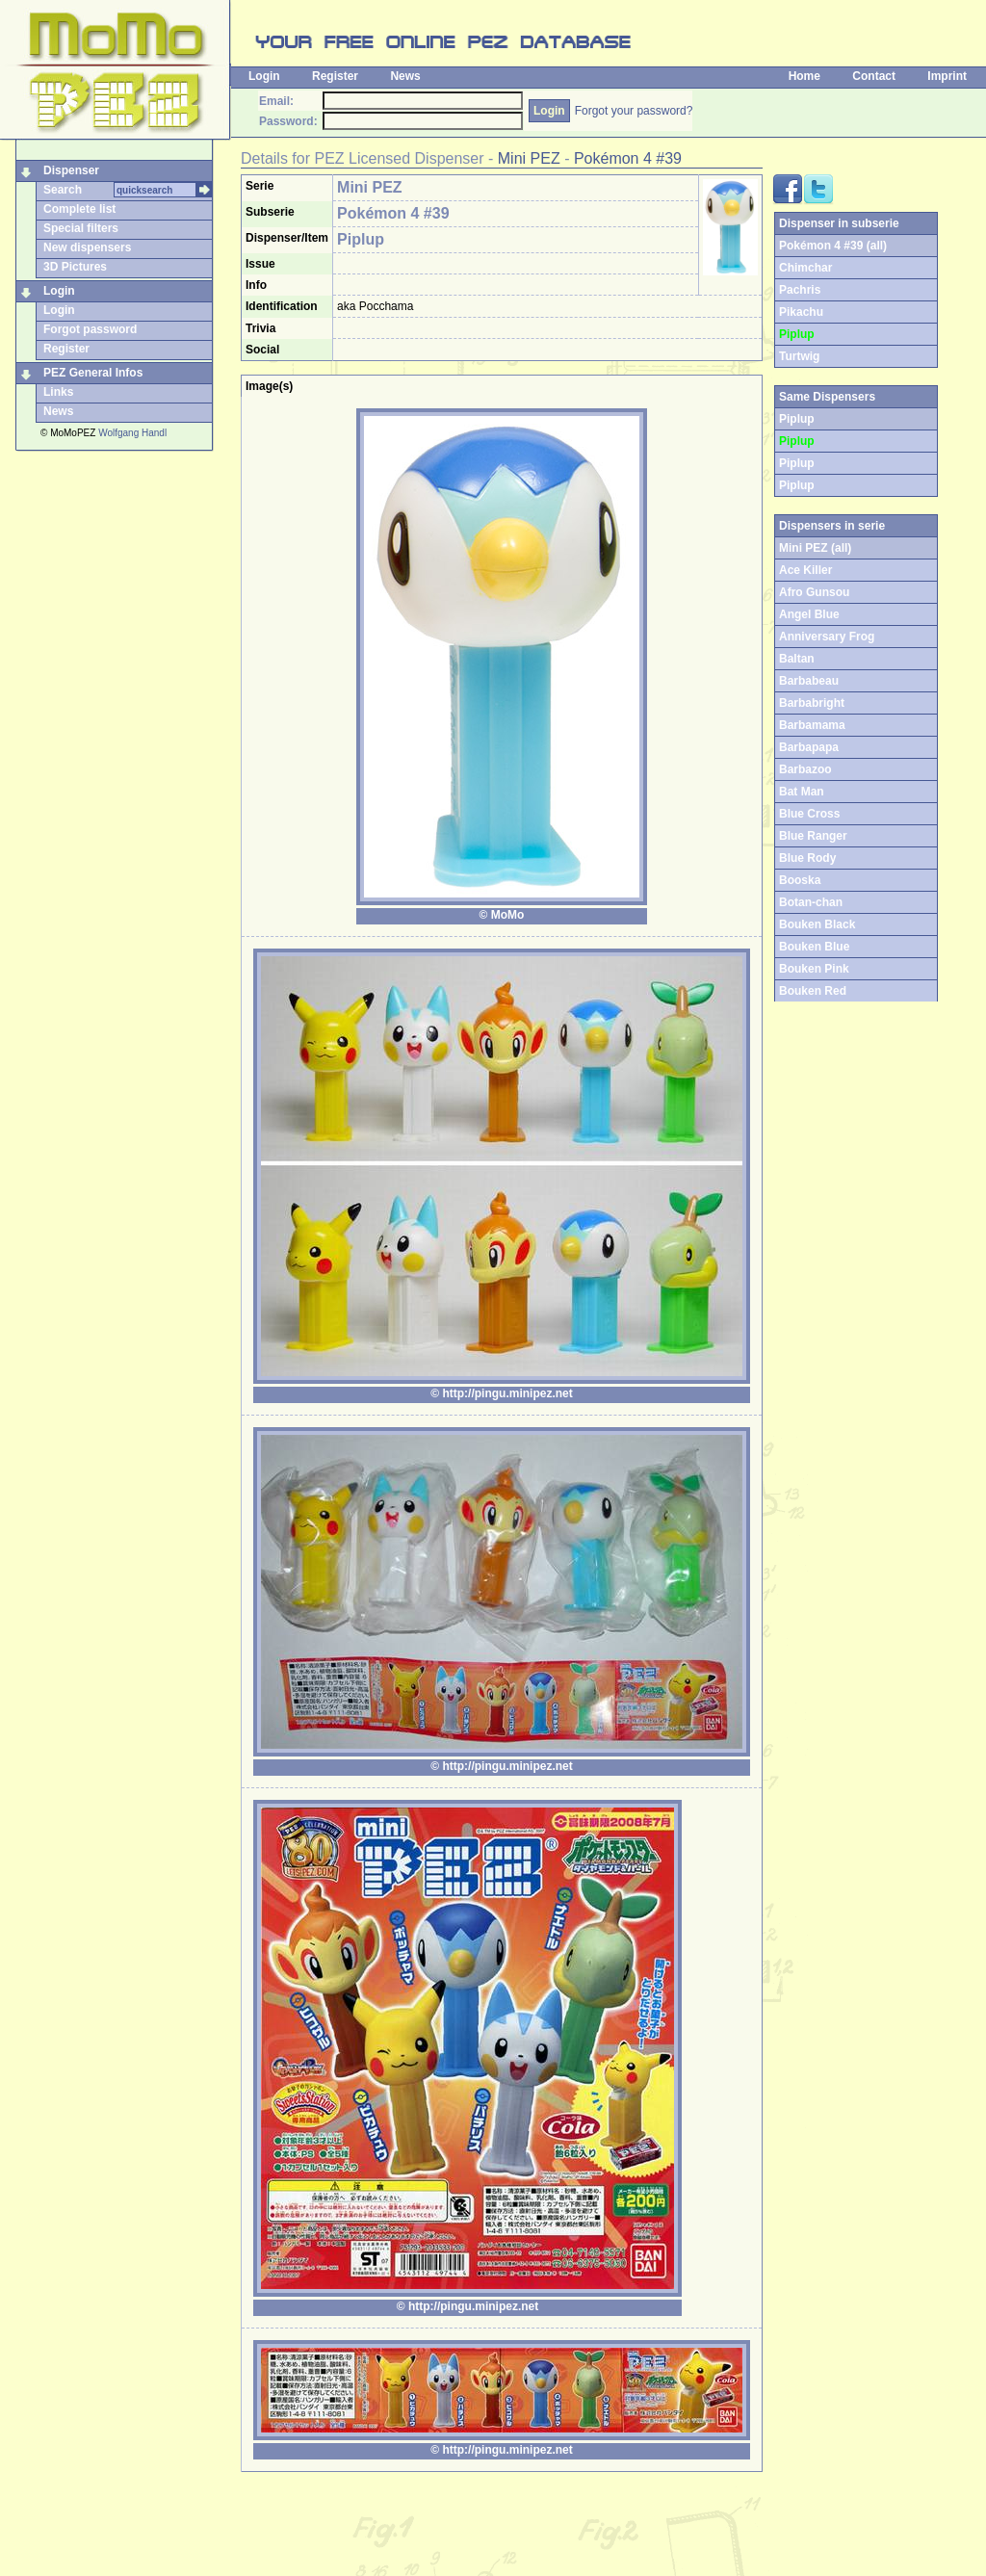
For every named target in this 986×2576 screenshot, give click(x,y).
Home (804, 76)
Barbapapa (809, 747)
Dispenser (71, 170)
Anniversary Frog (826, 636)
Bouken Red (812, 991)
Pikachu (801, 312)
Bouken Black (817, 924)
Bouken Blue (814, 946)
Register (335, 76)
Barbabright (811, 703)
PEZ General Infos (93, 372)
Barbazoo (805, 769)
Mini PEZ (529, 158)
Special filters (80, 228)
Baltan (797, 658)
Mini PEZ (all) (815, 548)
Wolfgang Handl (132, 433)
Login (264, 76)
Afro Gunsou (814, 592)
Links (58, 392)
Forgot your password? (634, 110)
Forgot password (90, 329)
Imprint (947, 76)
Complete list (79, 209)
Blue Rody (807, 858)
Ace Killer (805, 570)
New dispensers (87, 247)
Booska (799, 880)
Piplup (797, 463)
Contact (873, 76)
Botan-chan (811, 902)
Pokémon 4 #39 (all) (833, 245)
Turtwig (799, 356)
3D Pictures (75, 266)
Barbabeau (809, 681)
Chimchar (805, 267)
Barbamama (812, 725)
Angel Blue (809, 614)
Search (62, 189)
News (405, 76)
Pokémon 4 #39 (628, 158)
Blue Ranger (813, 836)
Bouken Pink (814, 969)
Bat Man (801, 791)
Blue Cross (809, 813)
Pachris (799, 290)
